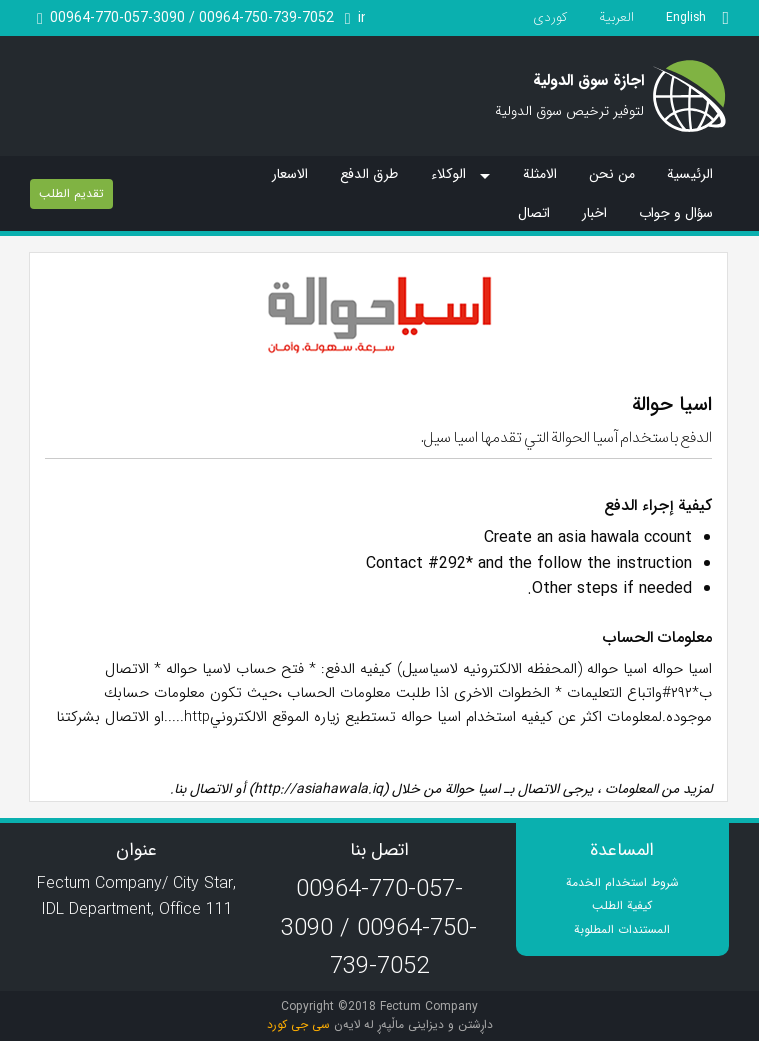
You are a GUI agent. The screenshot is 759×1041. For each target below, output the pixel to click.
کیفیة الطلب (622, 905)
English (686, 17)
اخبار (594, 213)
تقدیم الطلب (71, 193)
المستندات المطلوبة (622, 929)
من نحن (612, 174)
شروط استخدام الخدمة (622, 882)
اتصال (534, 213)
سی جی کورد (298, 1024)
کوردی (550, 17)
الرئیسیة (690, 174)
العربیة (616, 17)
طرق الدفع (369, 174)
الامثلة (540, 174)
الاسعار (290, 174)
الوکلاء (448, 174)
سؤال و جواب (676, 213)
